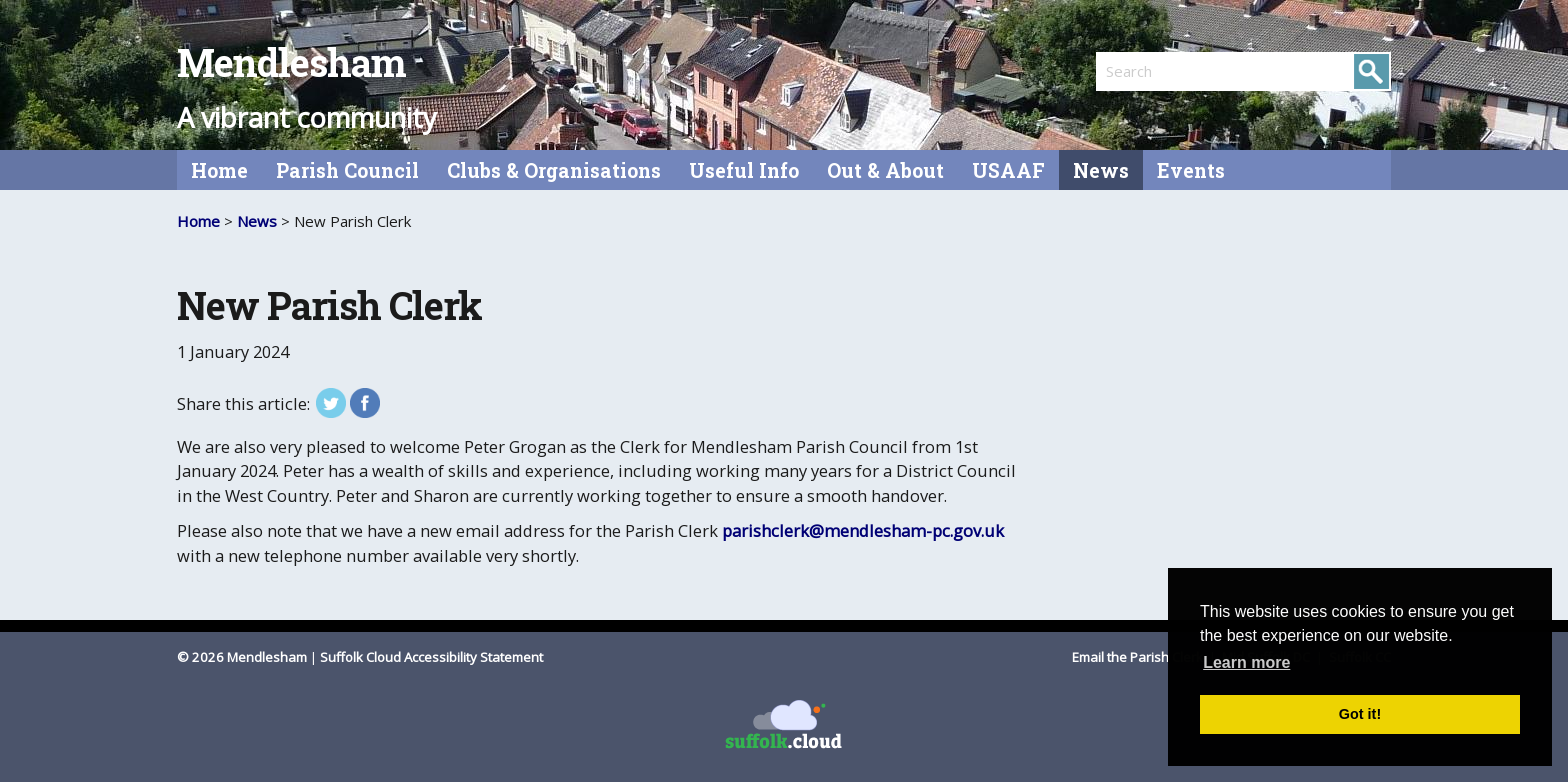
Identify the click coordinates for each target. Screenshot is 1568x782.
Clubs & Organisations (554, 170)
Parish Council (347, 170)
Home (219, 170)
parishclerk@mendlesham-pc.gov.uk (863, 530)
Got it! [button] (1360, 714)
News (1101, 170)
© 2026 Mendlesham (243, 657)
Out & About (885, 170)
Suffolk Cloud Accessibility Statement (431, 657)
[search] (1170, 71)
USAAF (1008, 170)
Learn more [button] (1246, 662)
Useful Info (744, 170)
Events (1191, 170)
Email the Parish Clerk (1139, 657)
